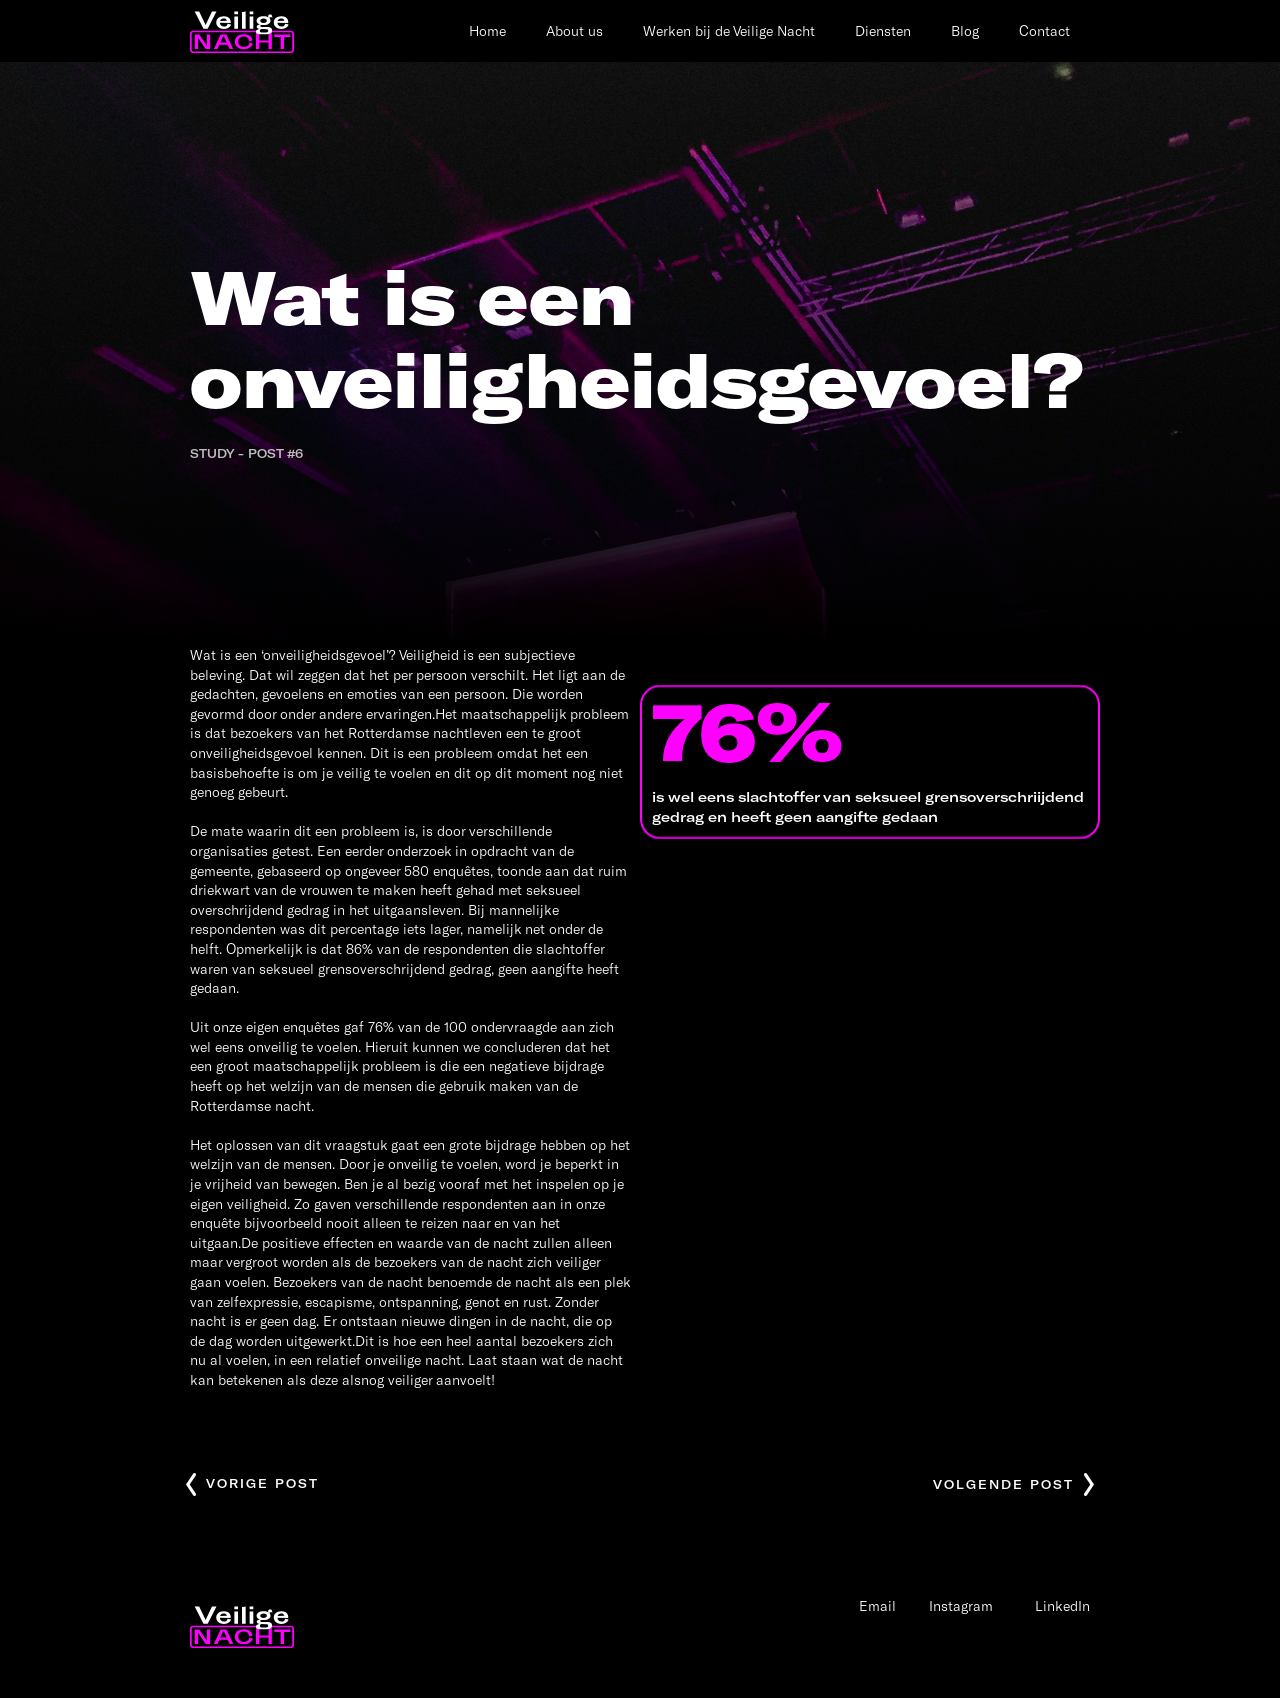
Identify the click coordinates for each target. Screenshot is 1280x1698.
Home (487, 30)
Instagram (961, 1605)
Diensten (883, 30)
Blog (965, 30)
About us (574, 30)
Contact (1044, 30)
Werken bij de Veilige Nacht (729, 30)
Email (877, 1605)
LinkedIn (1062, 1605)
